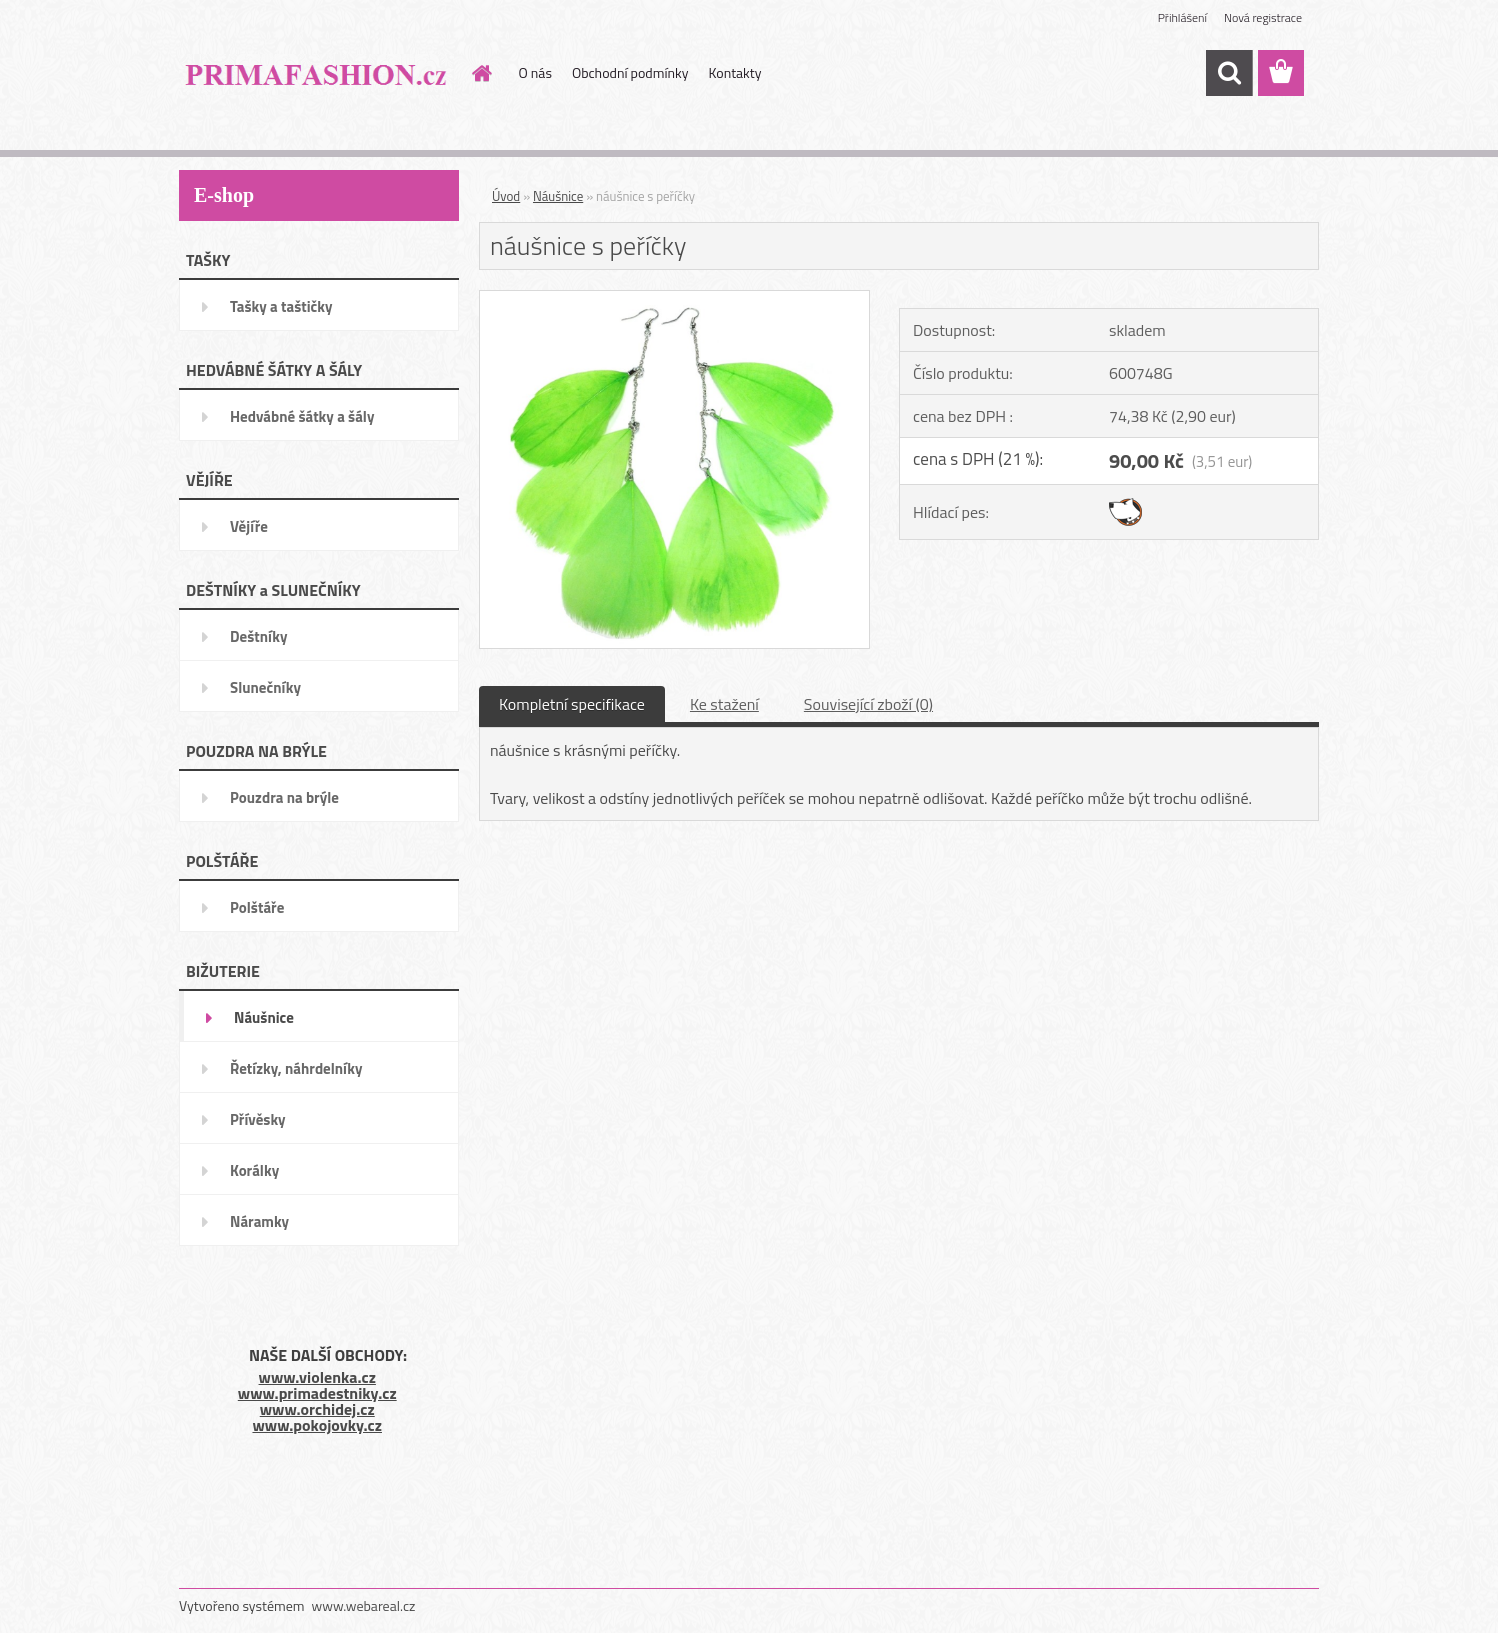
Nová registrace (1263, 17)
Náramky (259, 1221)
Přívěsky (258, 1119)
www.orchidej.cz (317, 1409)
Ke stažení (724, 704)
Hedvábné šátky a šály (302, 416)
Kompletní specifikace (572, 704)
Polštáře (257, 907)
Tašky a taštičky (281, 306)
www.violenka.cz (317, 1377)
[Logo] (316, 74)
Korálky (254, 1170)
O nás (535, 72)
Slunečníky (265, 687)
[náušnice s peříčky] (674, 299)
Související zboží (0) (868, 704)
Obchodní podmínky (630, 72)
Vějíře (249, 526)
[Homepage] (481, 73)
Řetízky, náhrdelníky (296, 1068)
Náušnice (264, 1017)
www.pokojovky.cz (317, 1425)
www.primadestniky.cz (317, 1393)
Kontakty (735, 72)
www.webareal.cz (364, 1605)
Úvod (506, 196)
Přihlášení (1182, 17)
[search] (1229, 73)
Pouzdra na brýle (284, 797)
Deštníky (259, 636)
